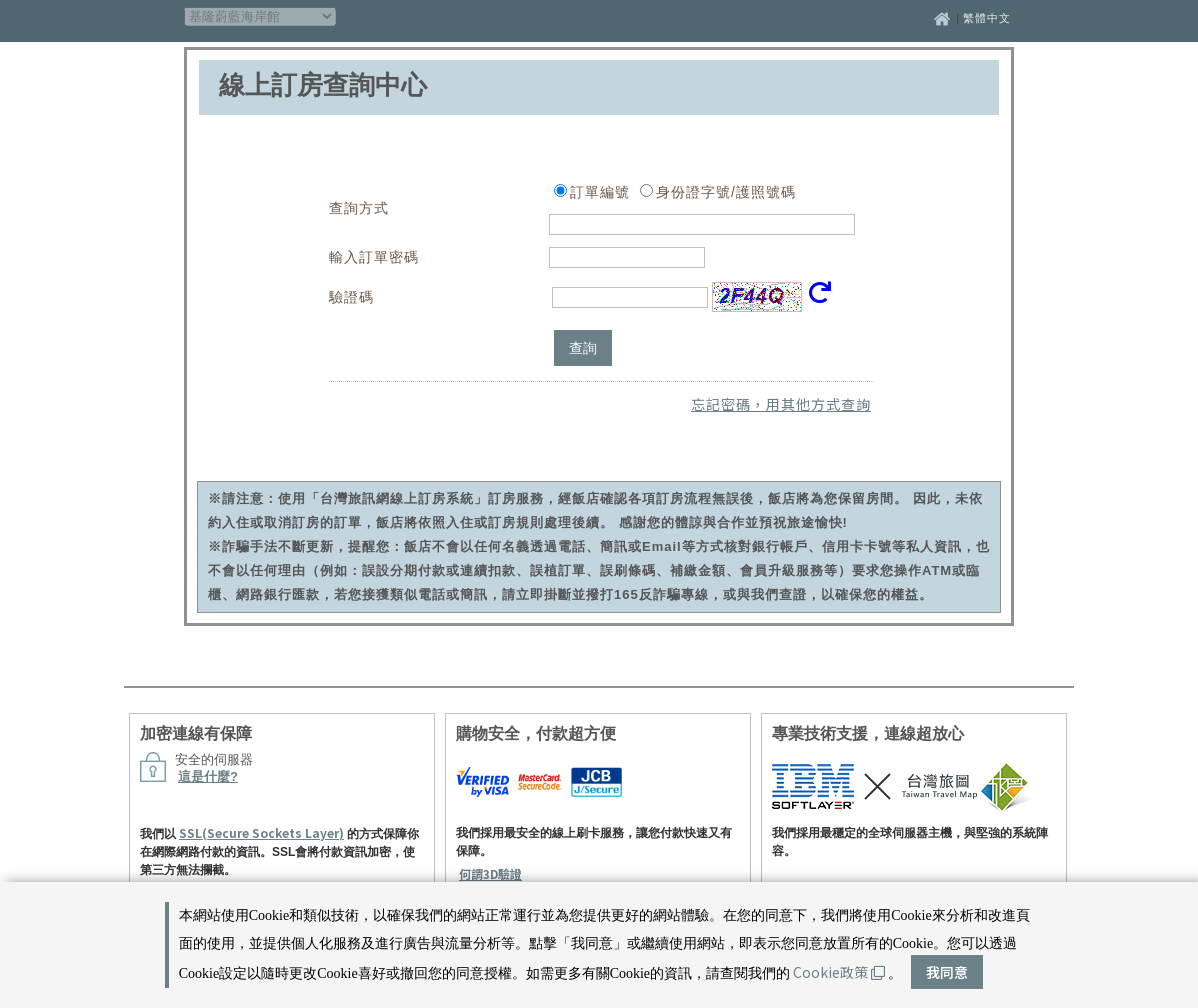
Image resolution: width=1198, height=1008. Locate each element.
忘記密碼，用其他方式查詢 (781, 404)
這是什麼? (208, 776)
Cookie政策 (839, 972)
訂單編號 (600, 192)
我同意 (947, 972)
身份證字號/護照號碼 (726, 192)
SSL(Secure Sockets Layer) (261, 832)
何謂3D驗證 (490, 873)
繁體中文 (987, 18)
